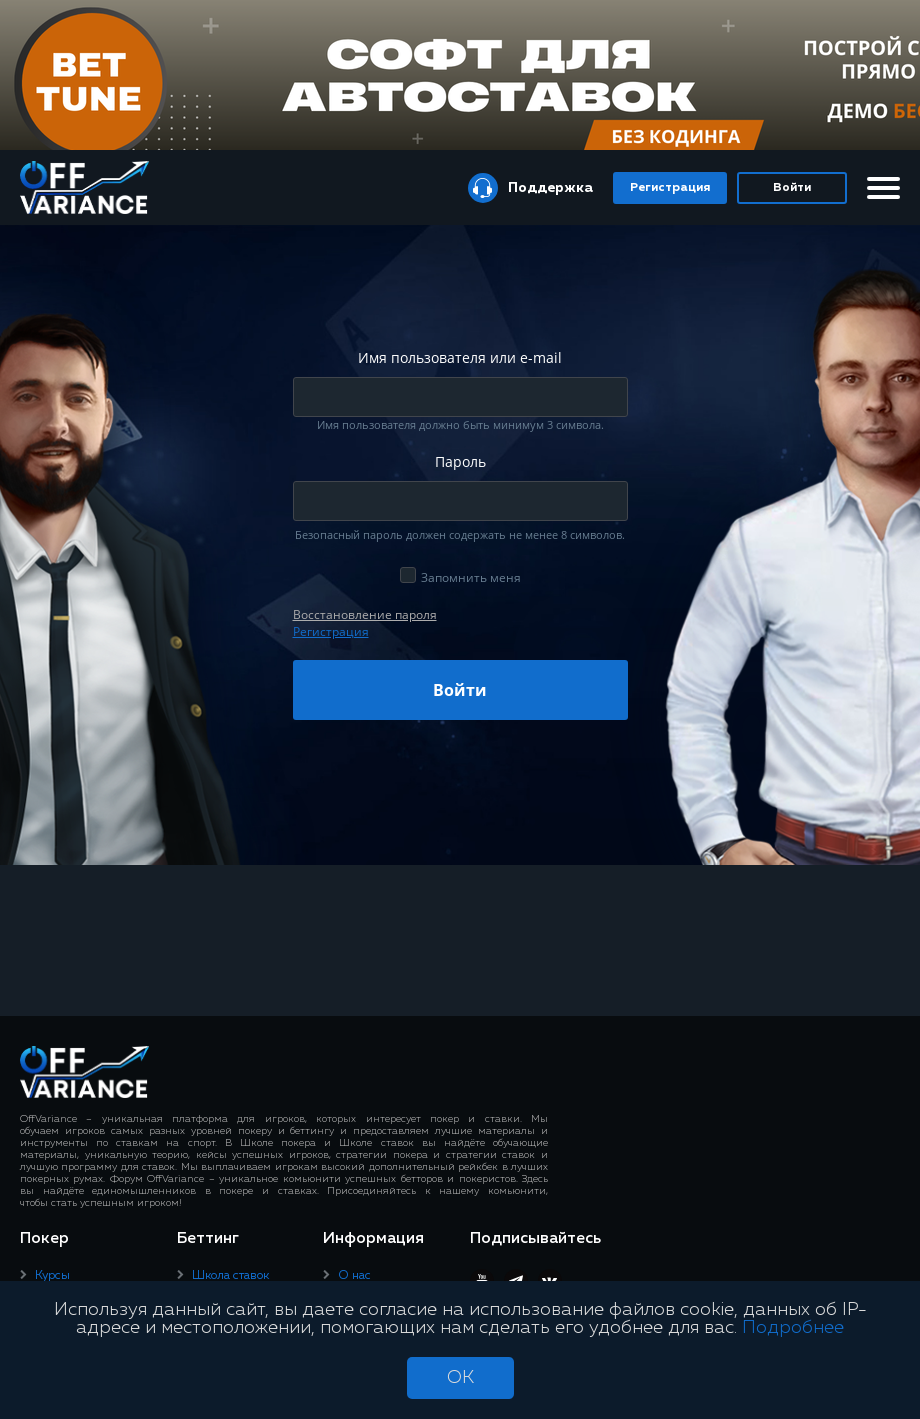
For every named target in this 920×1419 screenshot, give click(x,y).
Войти (792, 188)
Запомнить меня (471, 577)
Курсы (52, 1276)
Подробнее (793, 1328)
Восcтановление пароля (365, 614)
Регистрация (670, 188)
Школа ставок (230, 1276)
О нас (354, 1276)
